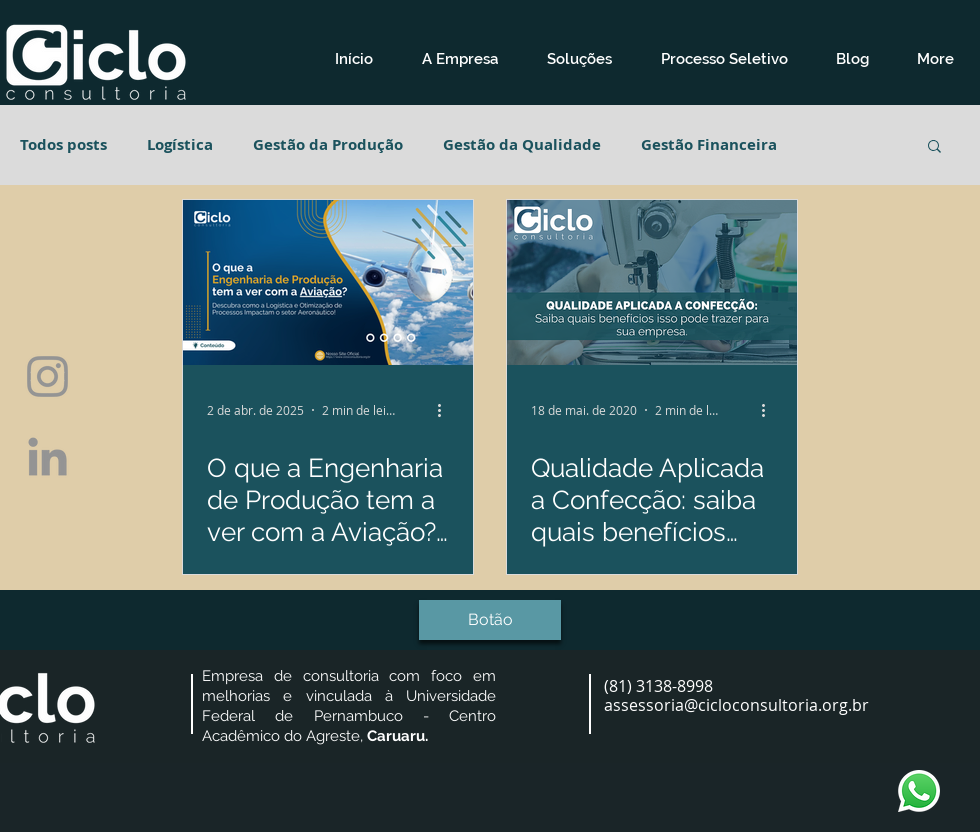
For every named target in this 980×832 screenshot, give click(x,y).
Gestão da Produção (328, 145)
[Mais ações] (446, 410)
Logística (180, 145)
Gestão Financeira (709, 145)
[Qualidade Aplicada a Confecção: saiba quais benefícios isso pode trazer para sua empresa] (652, 282)
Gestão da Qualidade (522, 145)
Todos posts (63, 145)
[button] (459, 59)
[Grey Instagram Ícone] (47, 376)
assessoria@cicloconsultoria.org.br (736, 705)
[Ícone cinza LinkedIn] (47, 456)
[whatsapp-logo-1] (919, 791)
